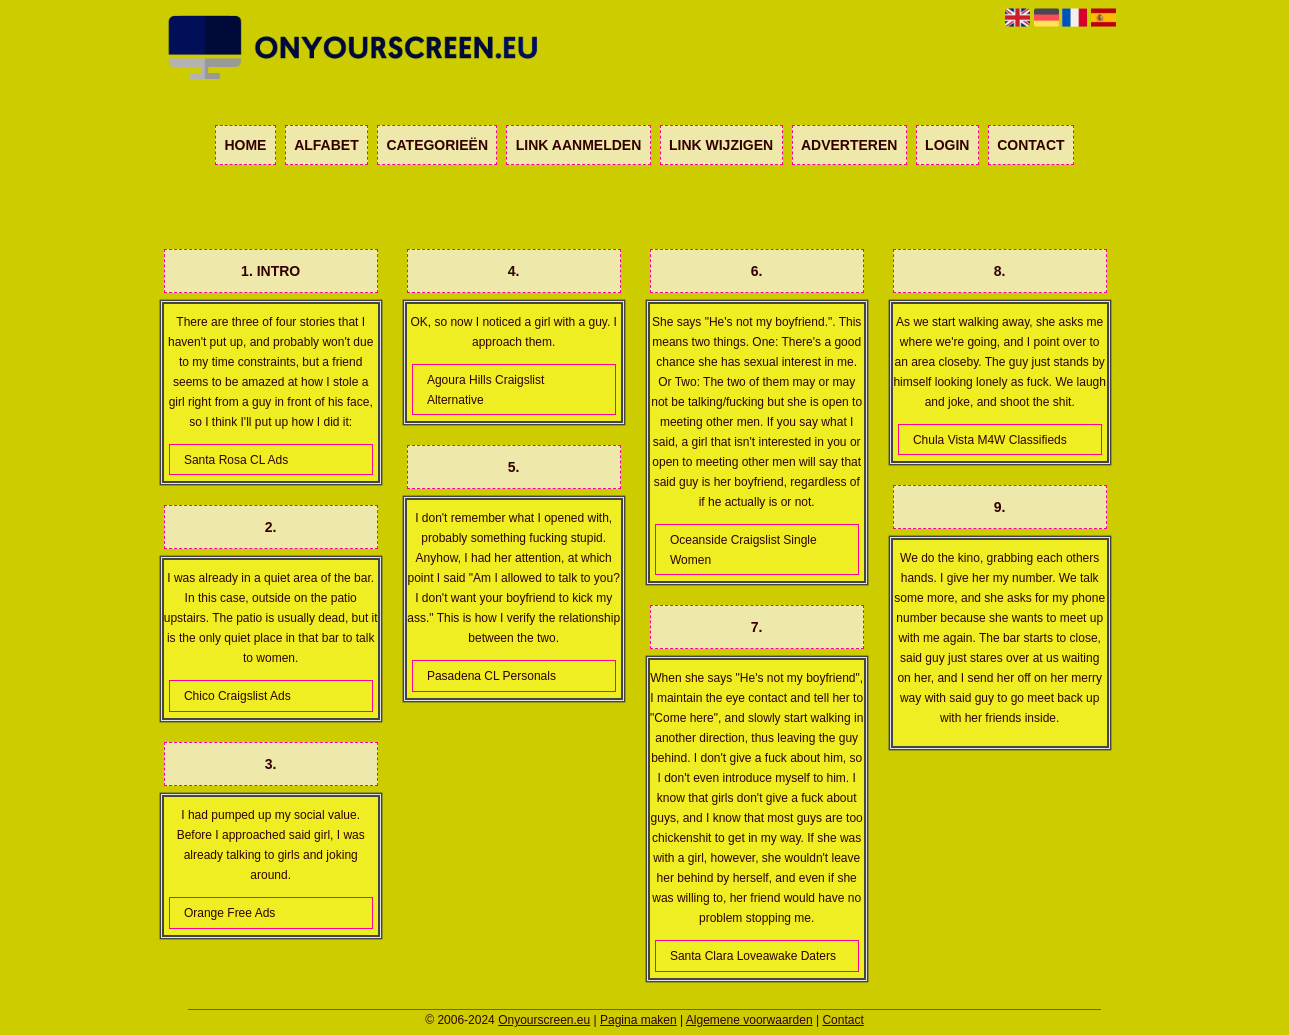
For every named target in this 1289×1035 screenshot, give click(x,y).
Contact (1030, 145)
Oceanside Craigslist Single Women (743, 550)
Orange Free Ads (229, 913)
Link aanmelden (578, 145)
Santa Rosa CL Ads (236, 460)
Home (245, 145)
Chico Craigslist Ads (237, 696)
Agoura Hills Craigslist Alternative (485, 390)
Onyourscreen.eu (544, 1020)
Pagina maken (638, 1020)
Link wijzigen (721, 145)
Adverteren (849, 145)
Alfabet (326, 145)
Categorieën (437, 145)
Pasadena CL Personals (491, 676)
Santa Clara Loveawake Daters (753, 956)
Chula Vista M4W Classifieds (990, 440)
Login (947, 145)
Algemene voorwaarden (749, 1020)
